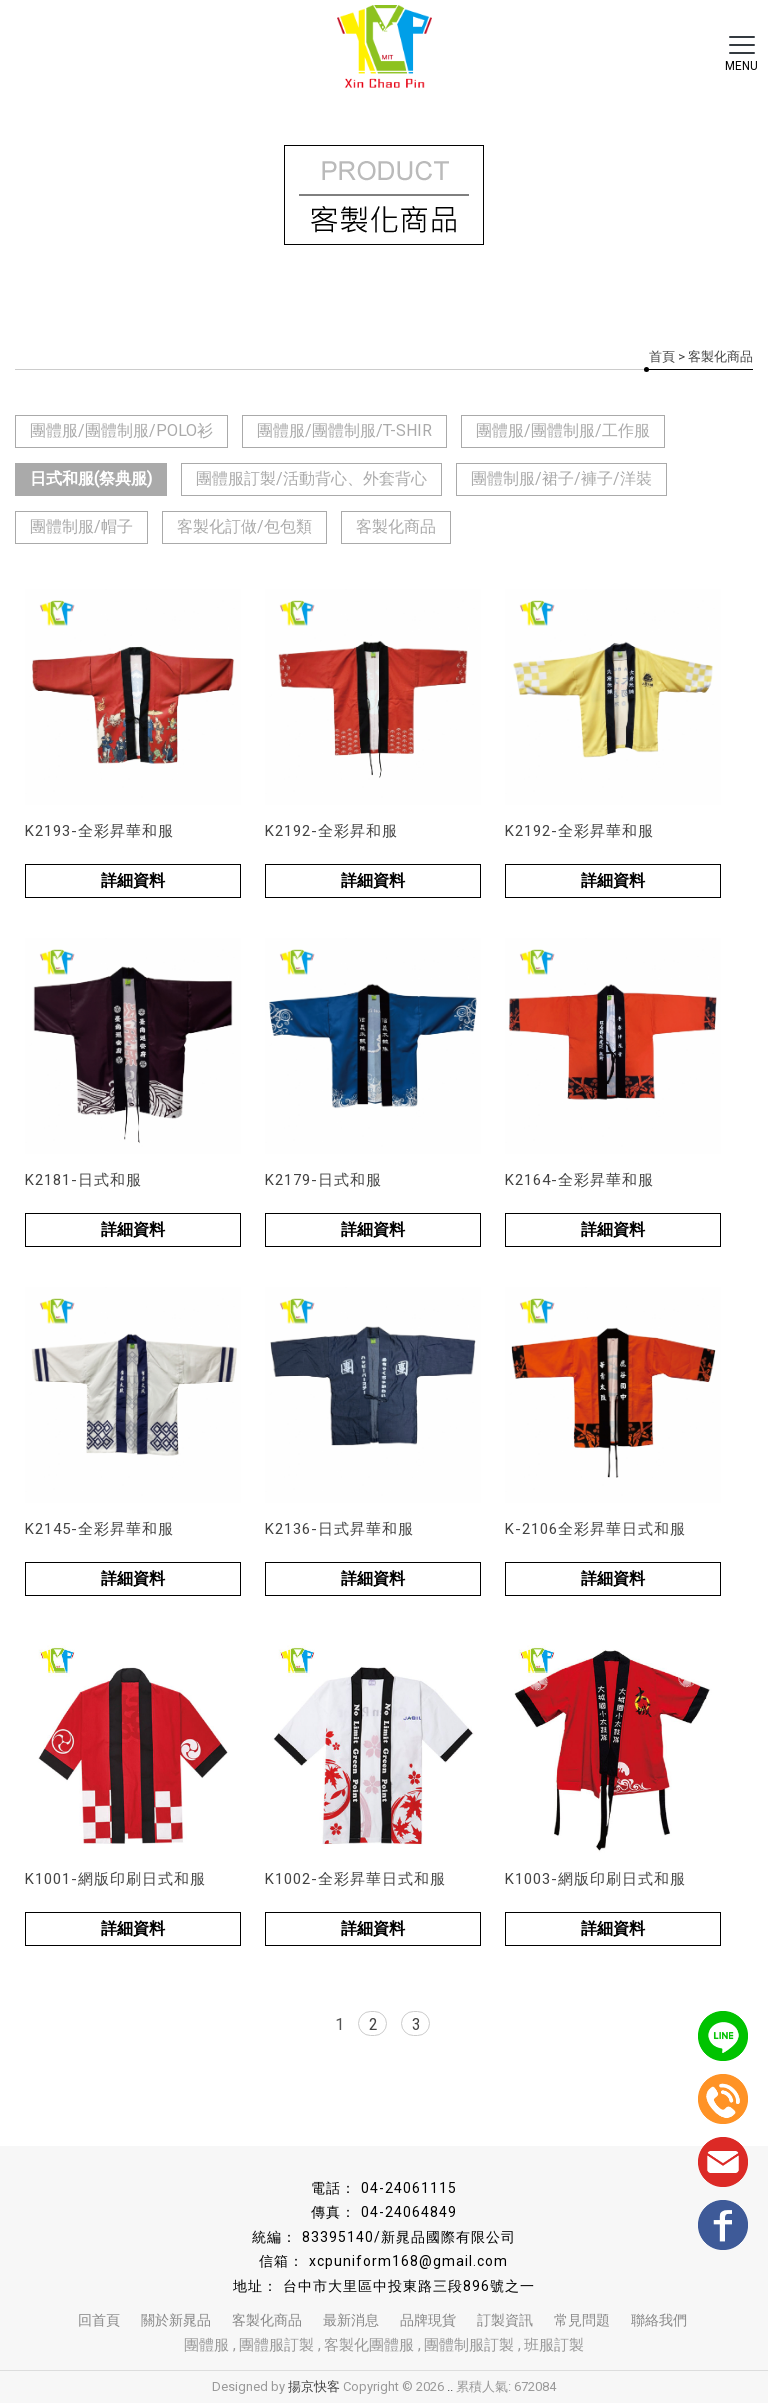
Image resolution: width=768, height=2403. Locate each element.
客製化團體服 (369, 2345)
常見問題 (582, 2320)
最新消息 (351, 2320)
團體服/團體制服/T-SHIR (344, 430)
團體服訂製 (276, 2345)
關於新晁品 (176, 2320)
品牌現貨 (428, 2320)
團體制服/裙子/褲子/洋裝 (561, 478)
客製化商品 (396, 526)
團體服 (206, 2345)
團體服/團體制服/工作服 (563, 430)
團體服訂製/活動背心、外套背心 (311, 478)
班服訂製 (554, 2345)
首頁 (662, 356)
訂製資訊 (505, 2320)
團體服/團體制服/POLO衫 (121, 430)
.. (450, 2386)
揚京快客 (314, 2386)
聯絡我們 (659, 2320)
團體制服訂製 (469, 2345)
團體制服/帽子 (81, 526)
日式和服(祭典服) (91, 478)
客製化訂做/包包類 (244, 526)
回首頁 (99, 2320)
